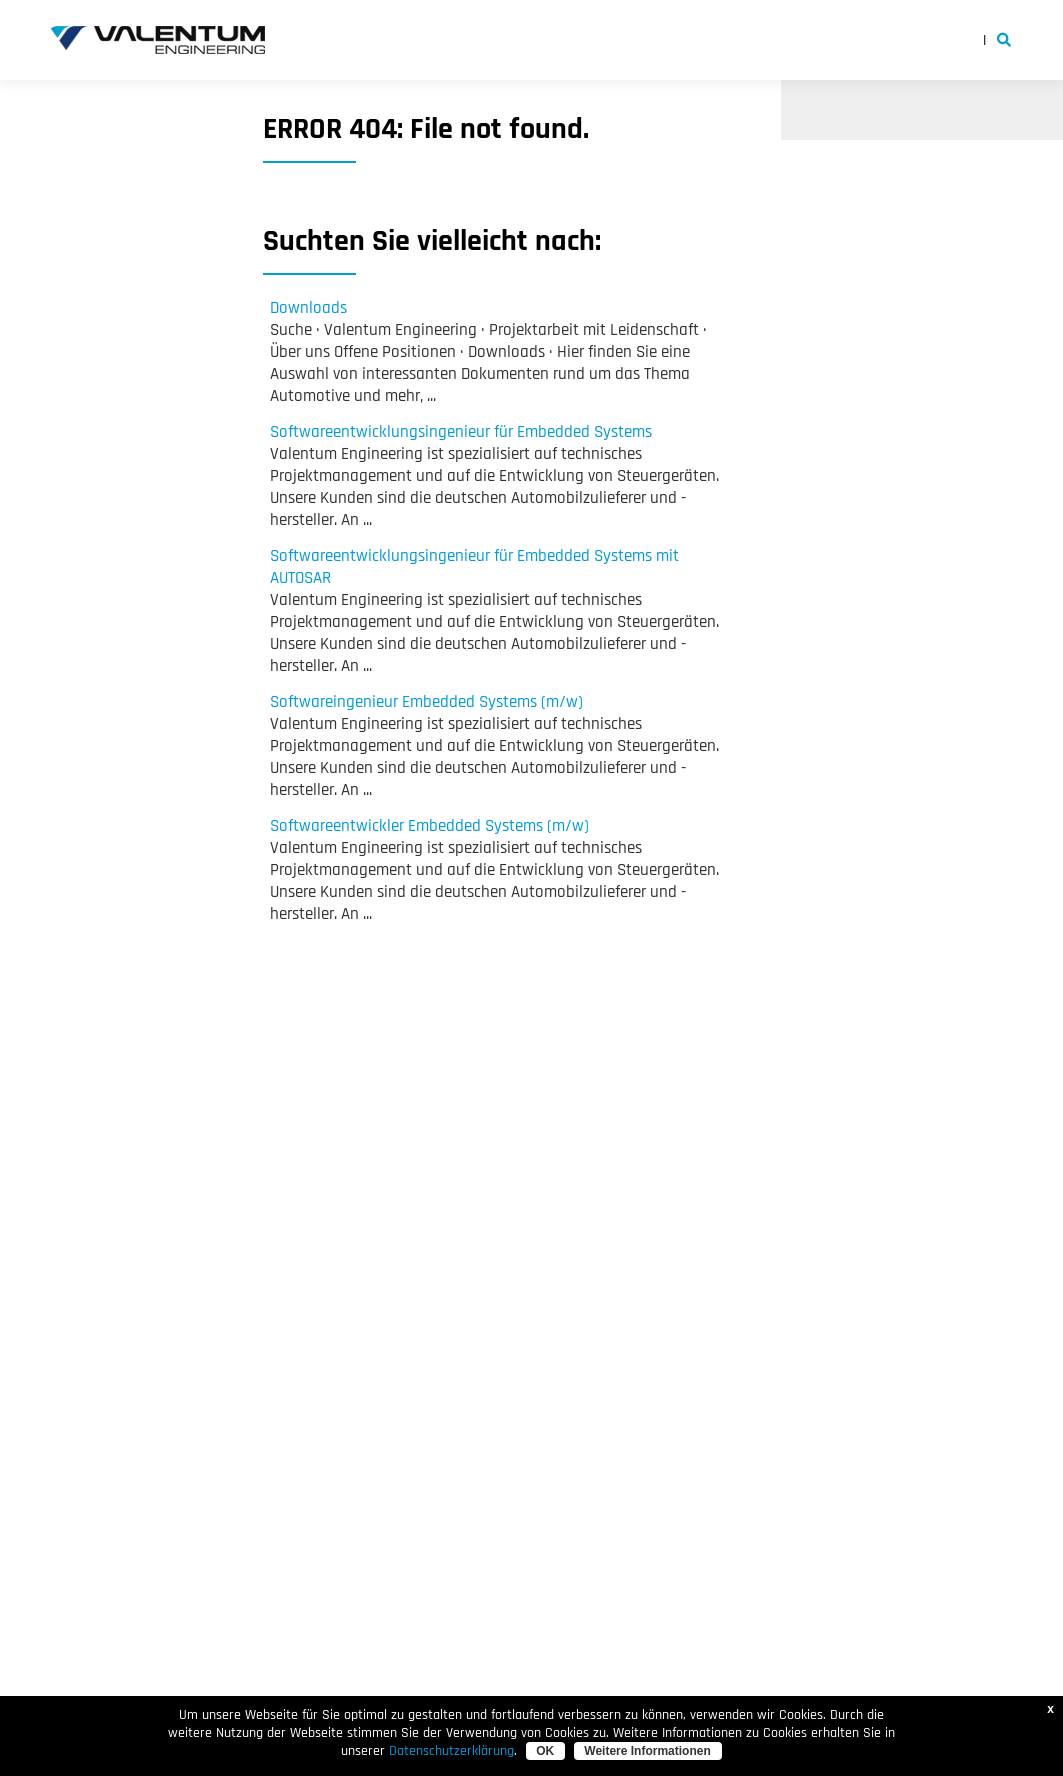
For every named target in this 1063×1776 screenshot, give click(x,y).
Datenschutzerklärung (451, 1751)
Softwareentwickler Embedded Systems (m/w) (429, 826)
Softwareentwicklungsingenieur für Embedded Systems (461, 432)
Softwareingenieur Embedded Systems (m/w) (426, 702)
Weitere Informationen (647, 1751)
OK (545, 1751)
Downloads (308, 308)
